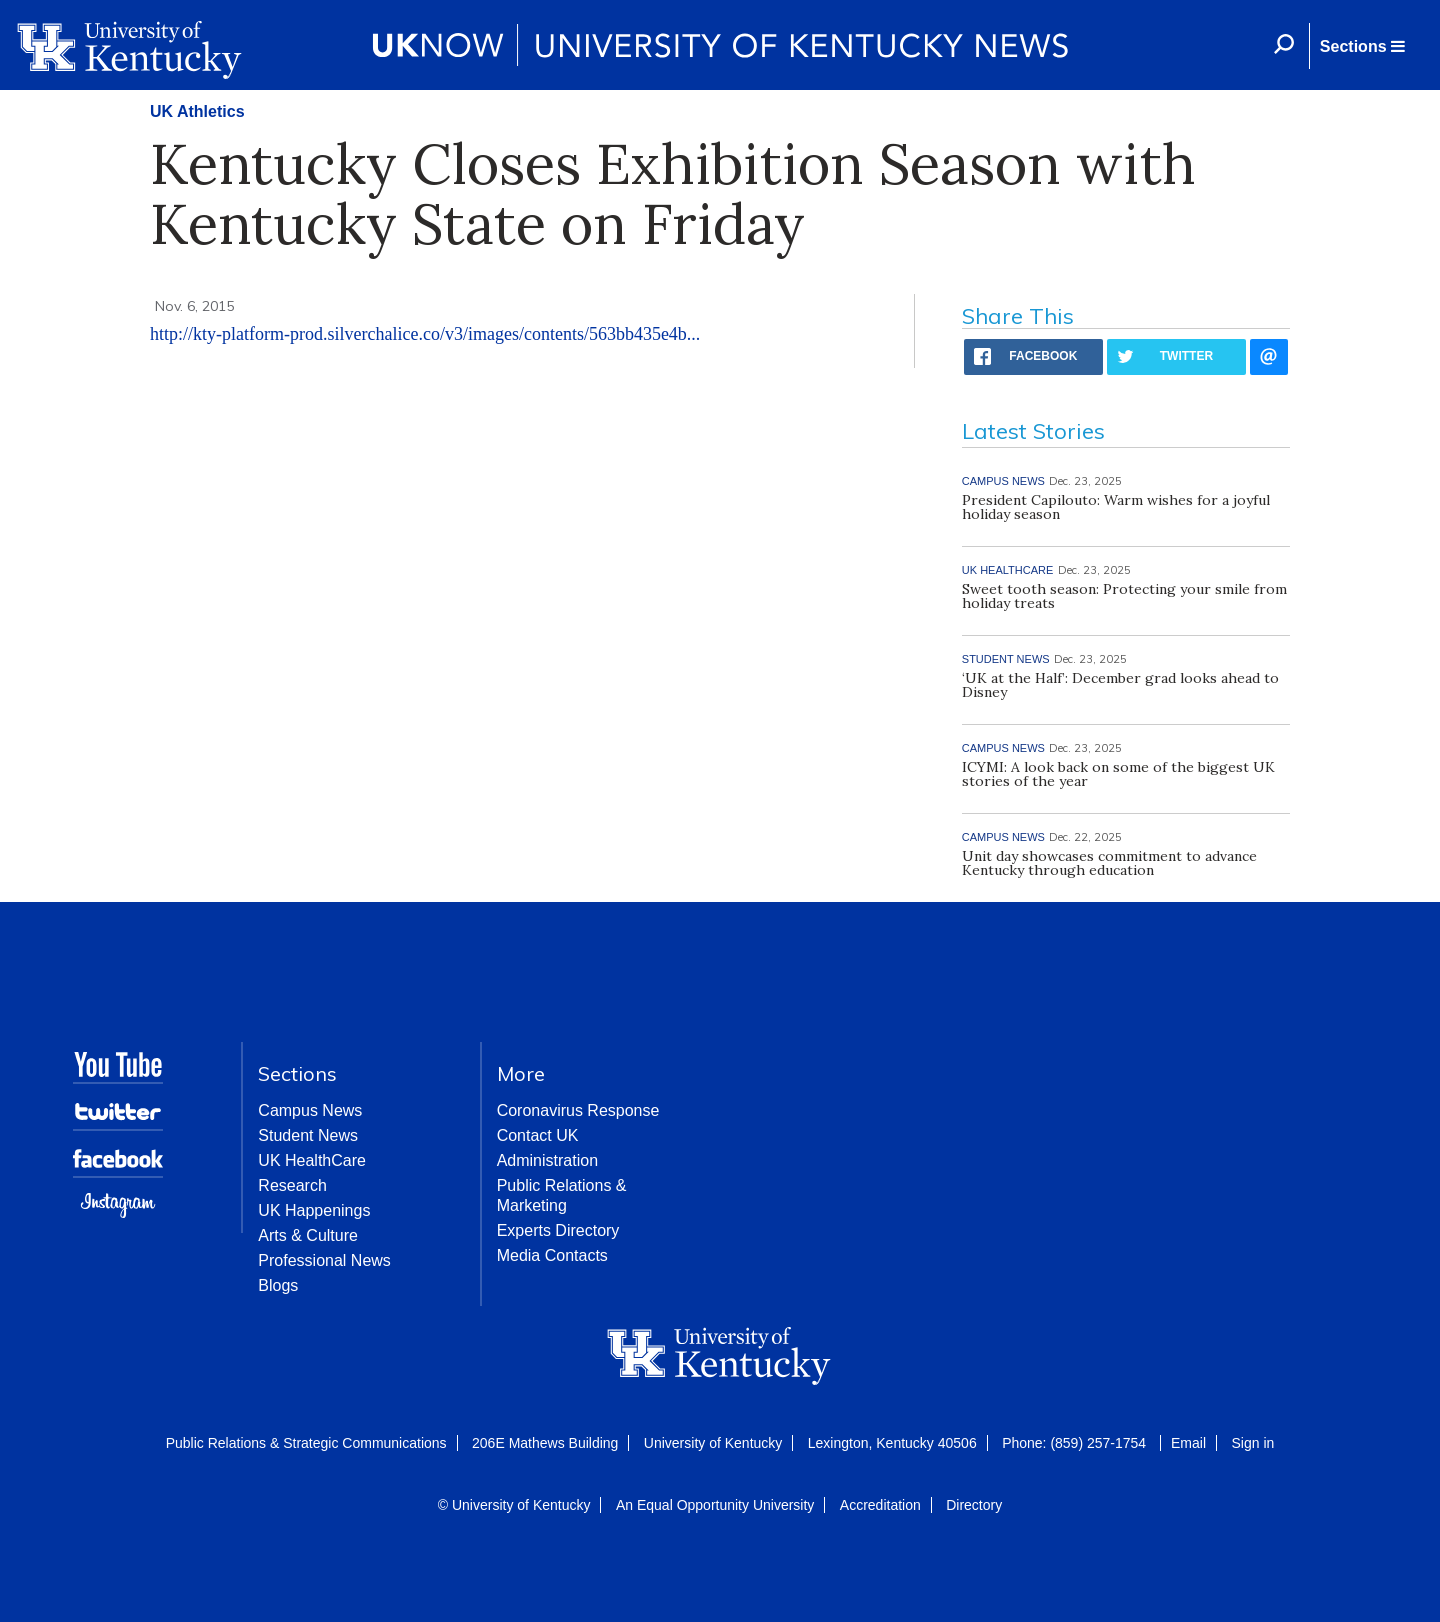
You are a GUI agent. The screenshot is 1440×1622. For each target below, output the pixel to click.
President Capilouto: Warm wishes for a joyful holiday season (1116, 507)
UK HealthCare (312, 1160)
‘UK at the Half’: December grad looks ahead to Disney (1120, 685)
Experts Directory (558, 1230)
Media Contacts (552, 1255)
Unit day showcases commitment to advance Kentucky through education (1109, 863)
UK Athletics (197, 111)
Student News (308, 1135)
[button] (1362, 46)
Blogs (278, 1285)
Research (292, 1185)
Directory (974, 1505)
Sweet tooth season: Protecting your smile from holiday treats (1124, 596)
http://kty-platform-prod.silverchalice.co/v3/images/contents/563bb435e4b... (425, 334)
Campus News (310, 1110)
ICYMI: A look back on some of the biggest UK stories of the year (1118, 774)
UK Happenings (314, 1210)
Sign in (1252, 1443)
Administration (547, 1160)
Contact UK (538, 1135)
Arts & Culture (308, 1235)
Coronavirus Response (578, 1110)
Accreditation (880, 1505)
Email (1188, 1443)
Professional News (324, 1260)
